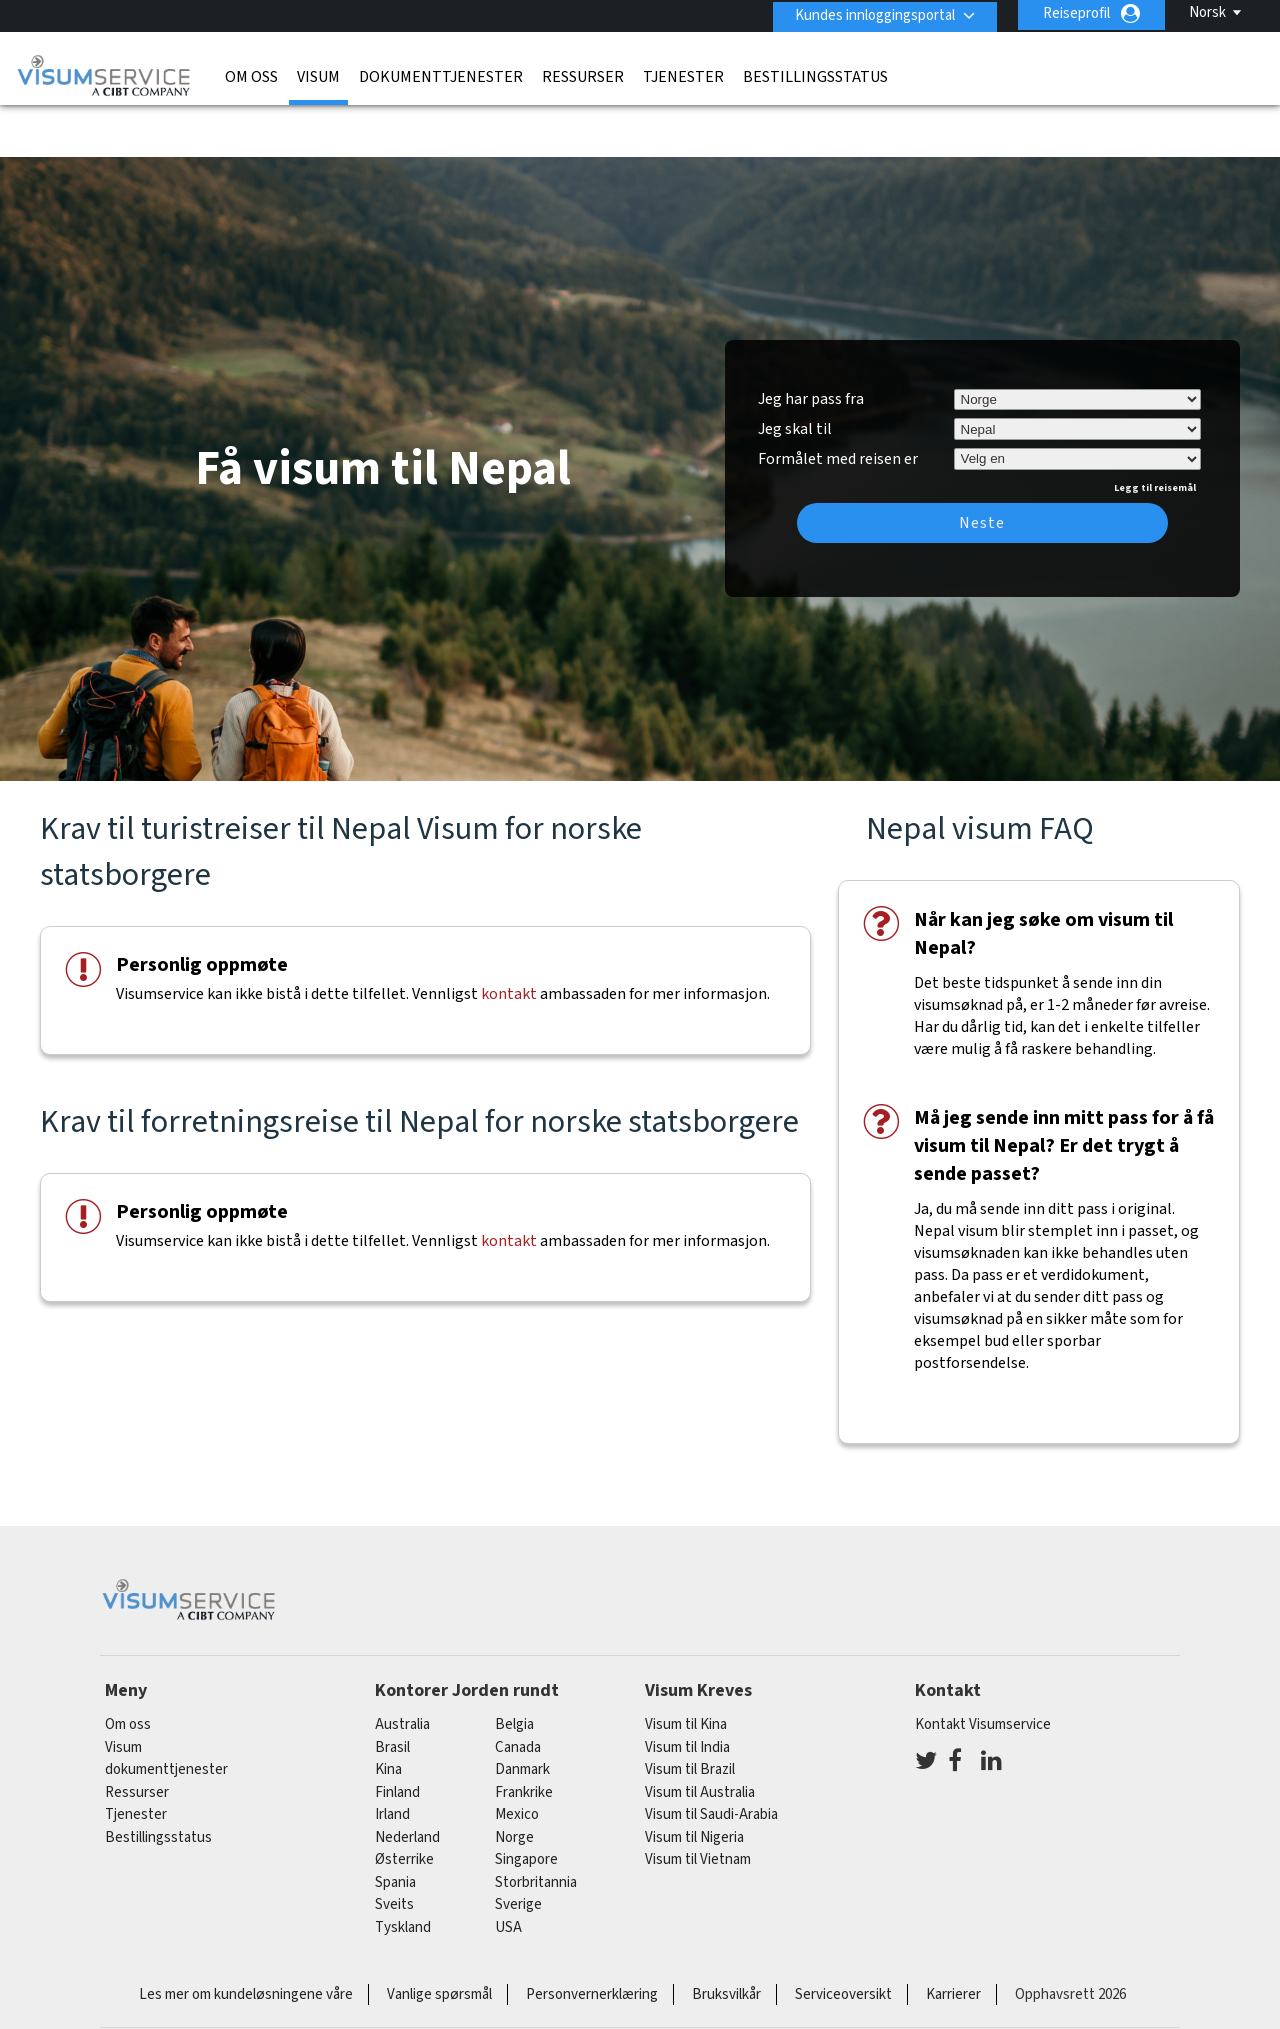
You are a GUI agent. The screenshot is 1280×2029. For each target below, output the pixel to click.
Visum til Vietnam (698, 1803)
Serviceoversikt (843, 1938)
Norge (514, 1781)
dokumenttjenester (441, 75)
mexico (517, 1758)
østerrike (404, 1803)
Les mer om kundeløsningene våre (246, 1938)
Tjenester (683, 75)
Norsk (1207, 12)
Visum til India (687, 1691)
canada (518, 1691)
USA (508, 1871)
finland (397, 1736)
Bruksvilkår (726, 1938)
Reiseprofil (1076, 13)
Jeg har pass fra (811, 343)
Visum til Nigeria (694, 1781)
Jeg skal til (795, 373)
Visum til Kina (686, 1668)
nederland (407, 1781)
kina (388, 1713)
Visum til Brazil (690, 1713)
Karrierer (953, 1938)
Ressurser (583, 75)
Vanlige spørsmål (439, 1938)
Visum (318, 75)
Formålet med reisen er (838, 400)
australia (402, 1668)
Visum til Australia (700, 1736)
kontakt (509, 938)
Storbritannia (536, 1826)
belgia (514, 1668)
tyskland (403, 1871)
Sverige (518, 1848)
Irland (392, 1758)
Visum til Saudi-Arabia (711, 1758)
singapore (526, 1803)
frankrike (524, 1736)
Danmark (522, 1713)
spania (395, 1826)
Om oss (251, 75)
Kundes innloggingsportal (872, 13)
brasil (392, 1691)
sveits (394, 1848)
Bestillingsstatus (815, 75)
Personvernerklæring (592, 1938)
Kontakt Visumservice (983, 1668)
